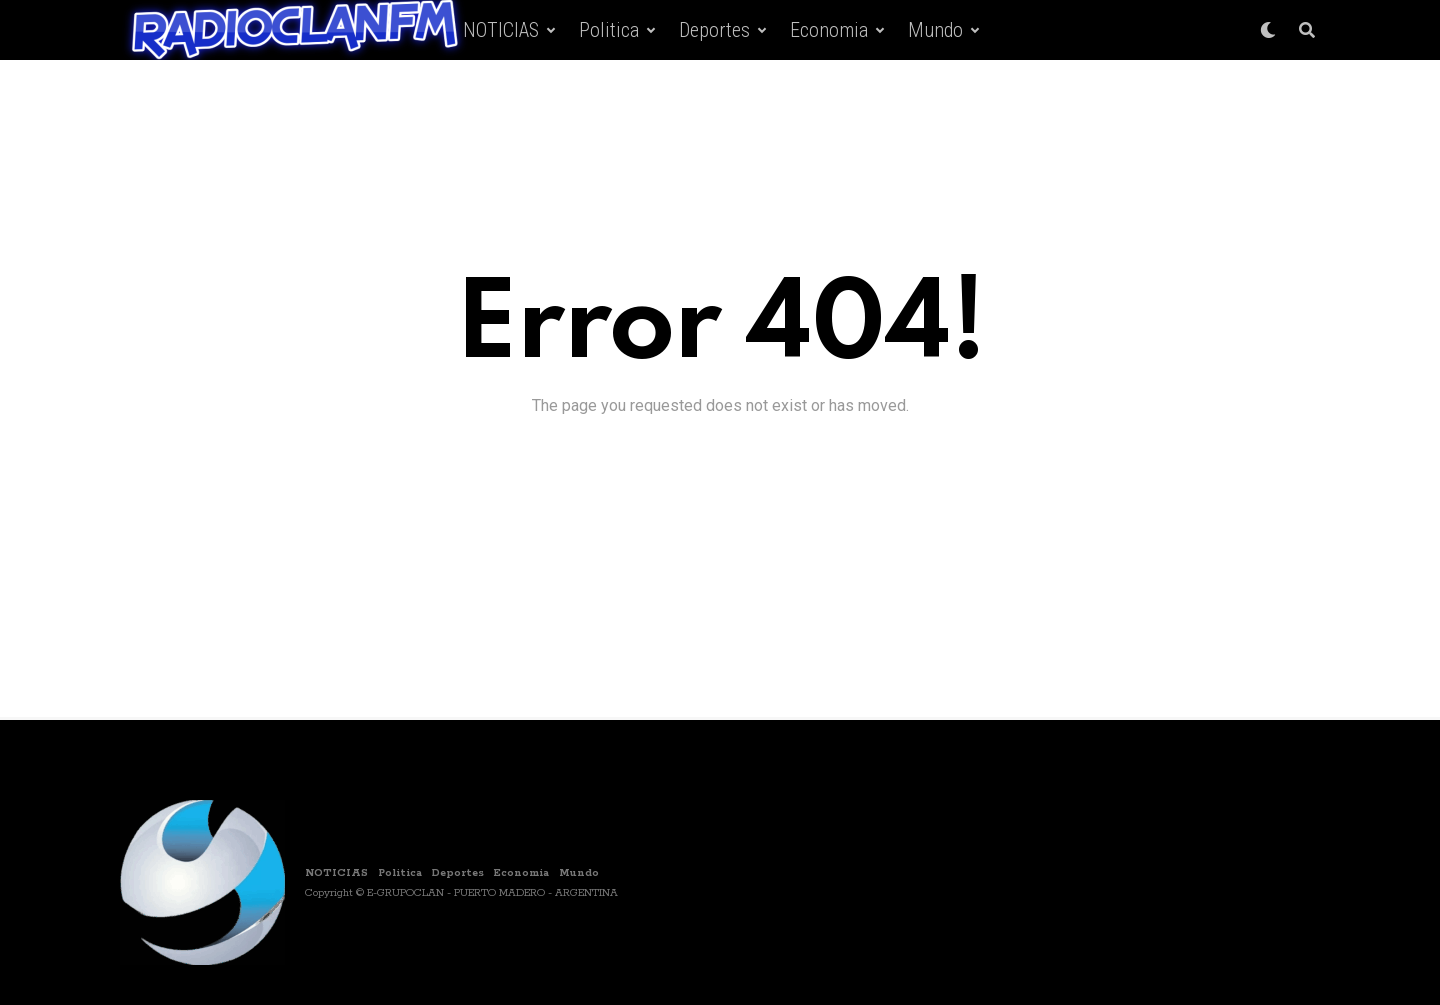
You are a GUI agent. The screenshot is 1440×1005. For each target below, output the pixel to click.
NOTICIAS (501, 30)
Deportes (714, 30)
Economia (829, 30)
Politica (609, 30)
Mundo (935, 30)
